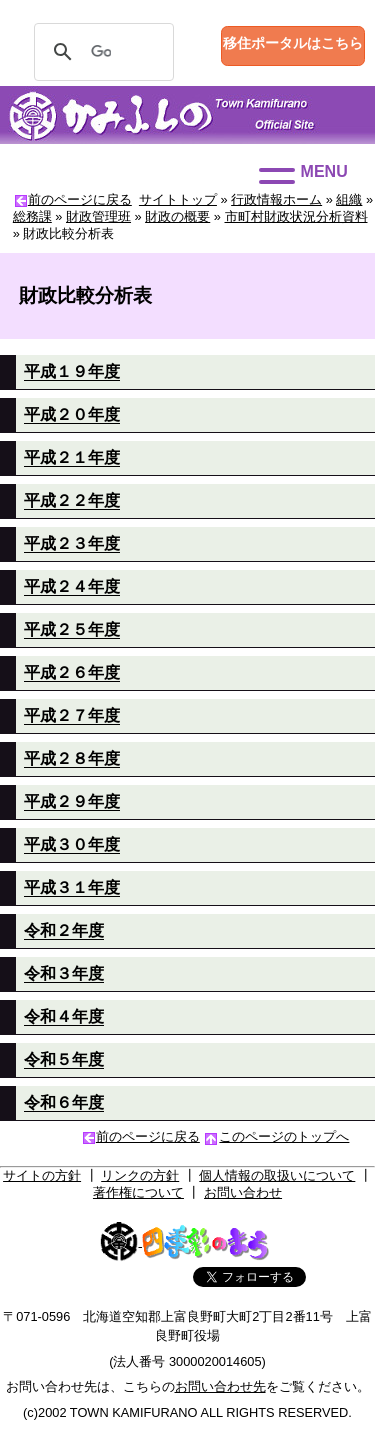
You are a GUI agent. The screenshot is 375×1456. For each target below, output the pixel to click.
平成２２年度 (72, 500)
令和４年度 (64, 1016)
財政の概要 (177, 216)
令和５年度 (64, 1059)
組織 (349, 199)
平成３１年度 (72, 887)
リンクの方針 (140, 1175)
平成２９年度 (72, 801)
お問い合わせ (243, 1192)
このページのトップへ (284, 1136)
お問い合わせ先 (220, 1386)
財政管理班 (98, 216)
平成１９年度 (72, 371)
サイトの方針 (42, 1175)
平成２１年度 (72, 457)
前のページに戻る (80, 199)
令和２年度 (64, 930)
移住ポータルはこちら (293, 43)
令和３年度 (64, 973)
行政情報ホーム (276, 199)
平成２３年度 (72, 543)
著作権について (138, 1192)
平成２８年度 (72, 758)
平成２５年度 (72, 629)
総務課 (32, 216)
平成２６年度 (72, 672)
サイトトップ (178, 199)
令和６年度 (64, 1102)
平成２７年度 (72, 715)
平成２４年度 (72, 586)
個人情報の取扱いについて (277, 1175)
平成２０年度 (72, 414)
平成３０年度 (72, 844)
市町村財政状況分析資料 (296, 216)
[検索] (101, 52)
